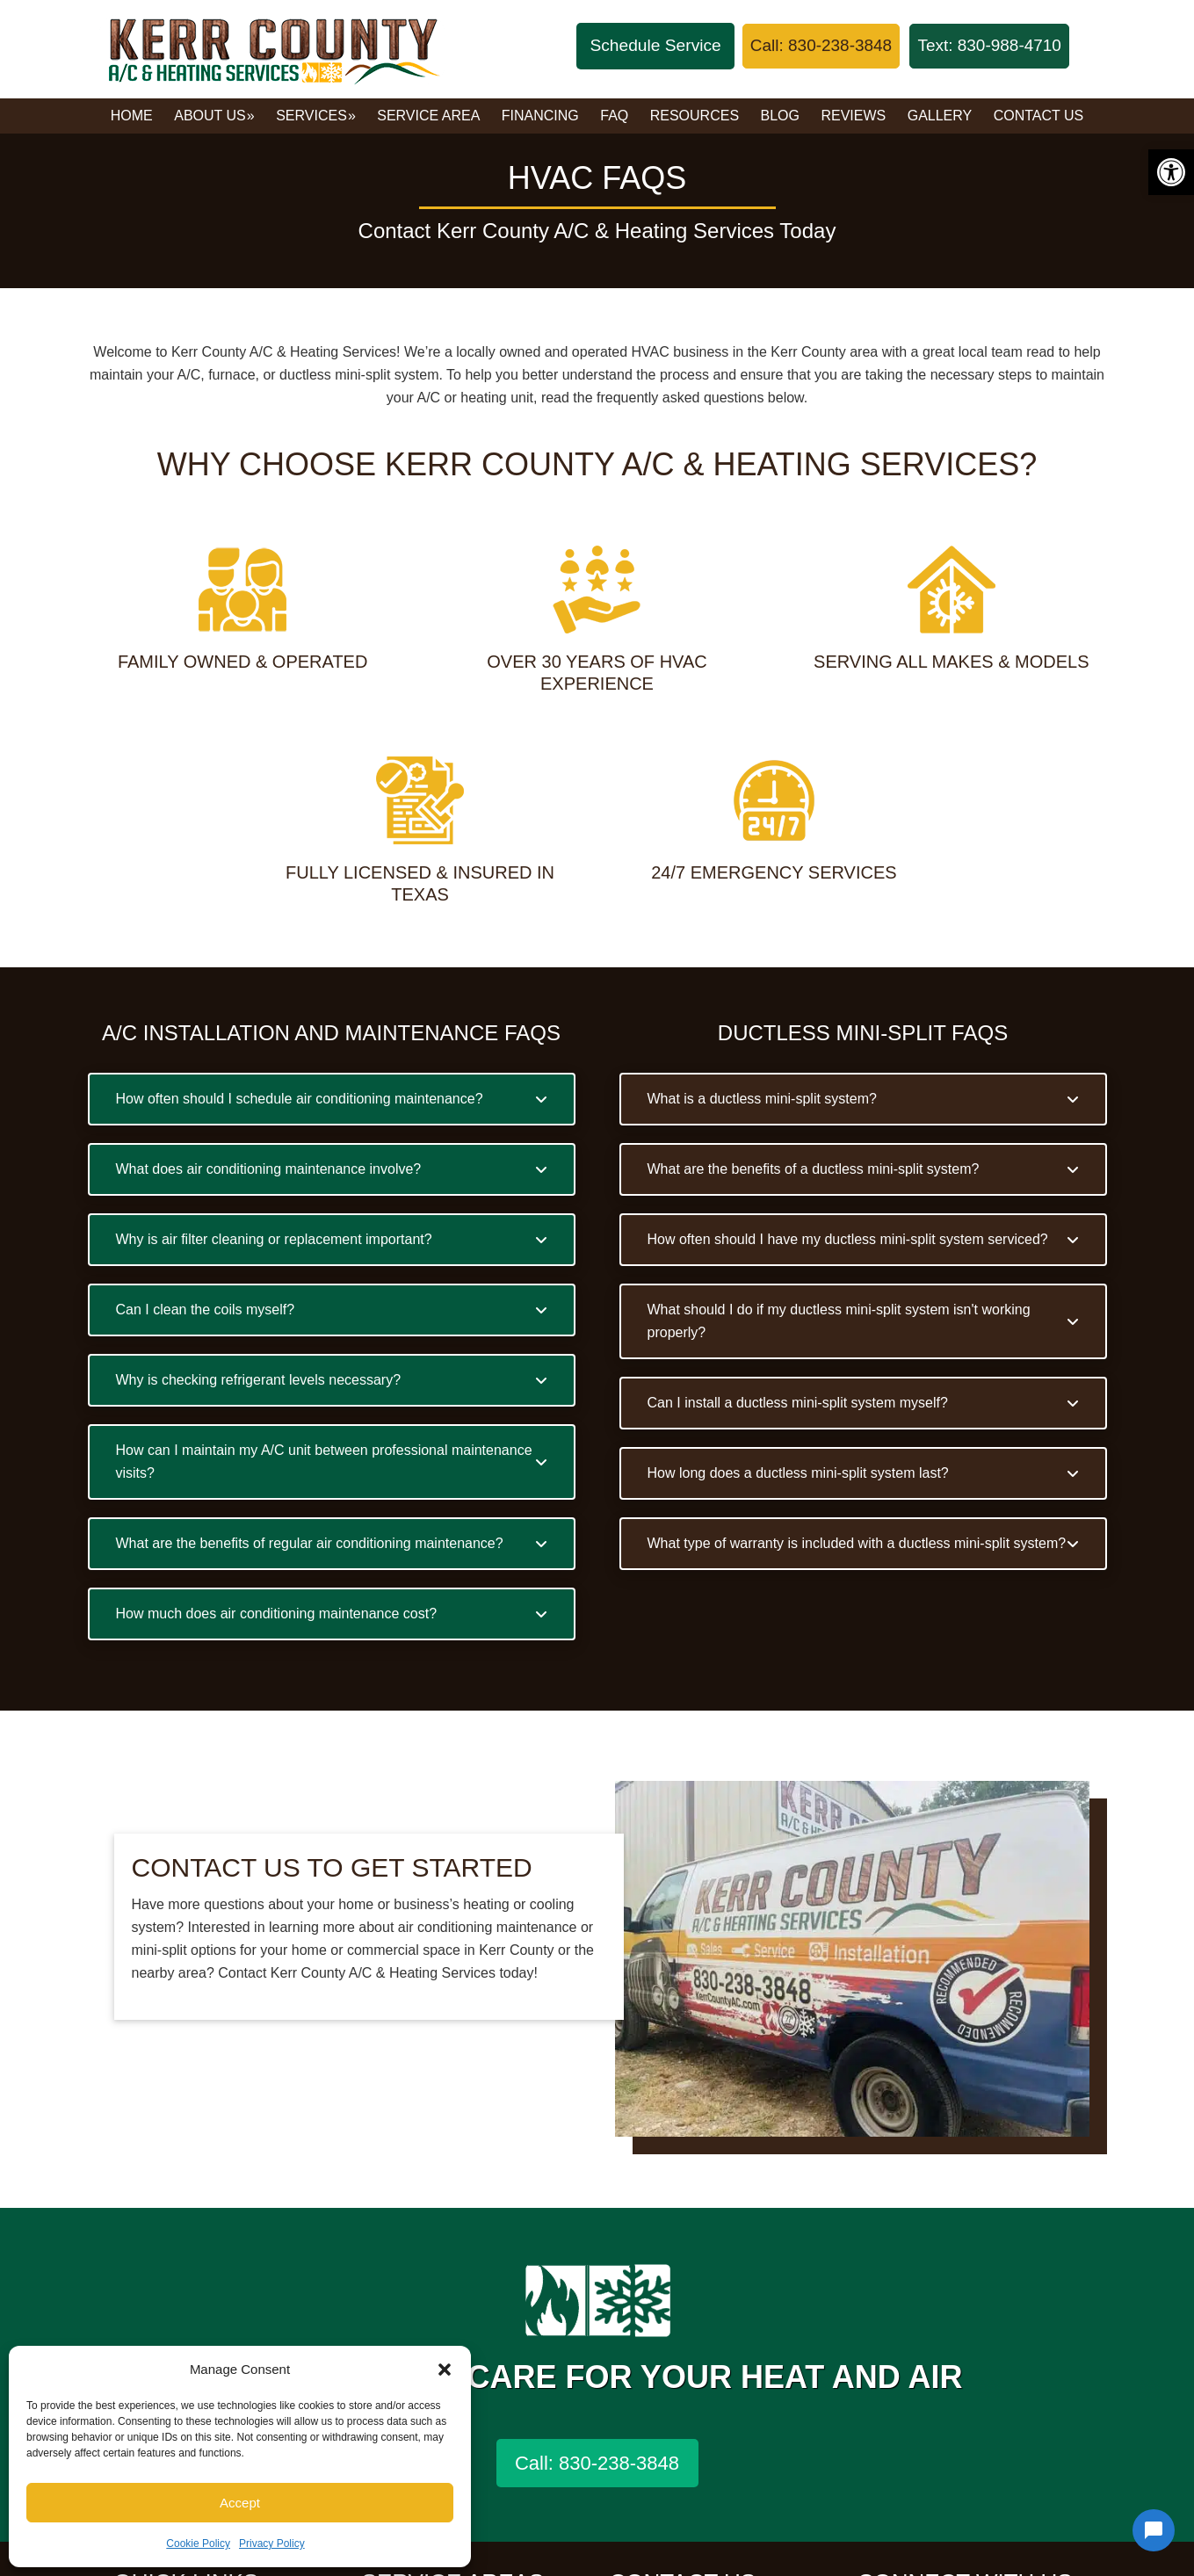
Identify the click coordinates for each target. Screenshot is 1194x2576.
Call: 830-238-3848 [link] (597, 2463)
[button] (444, 2369)
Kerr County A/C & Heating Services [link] (272, 49)
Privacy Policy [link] (272, 2543)
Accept (240, 2502)
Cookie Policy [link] (198, 2543)
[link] (1171, 172)
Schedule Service (655, 45)
